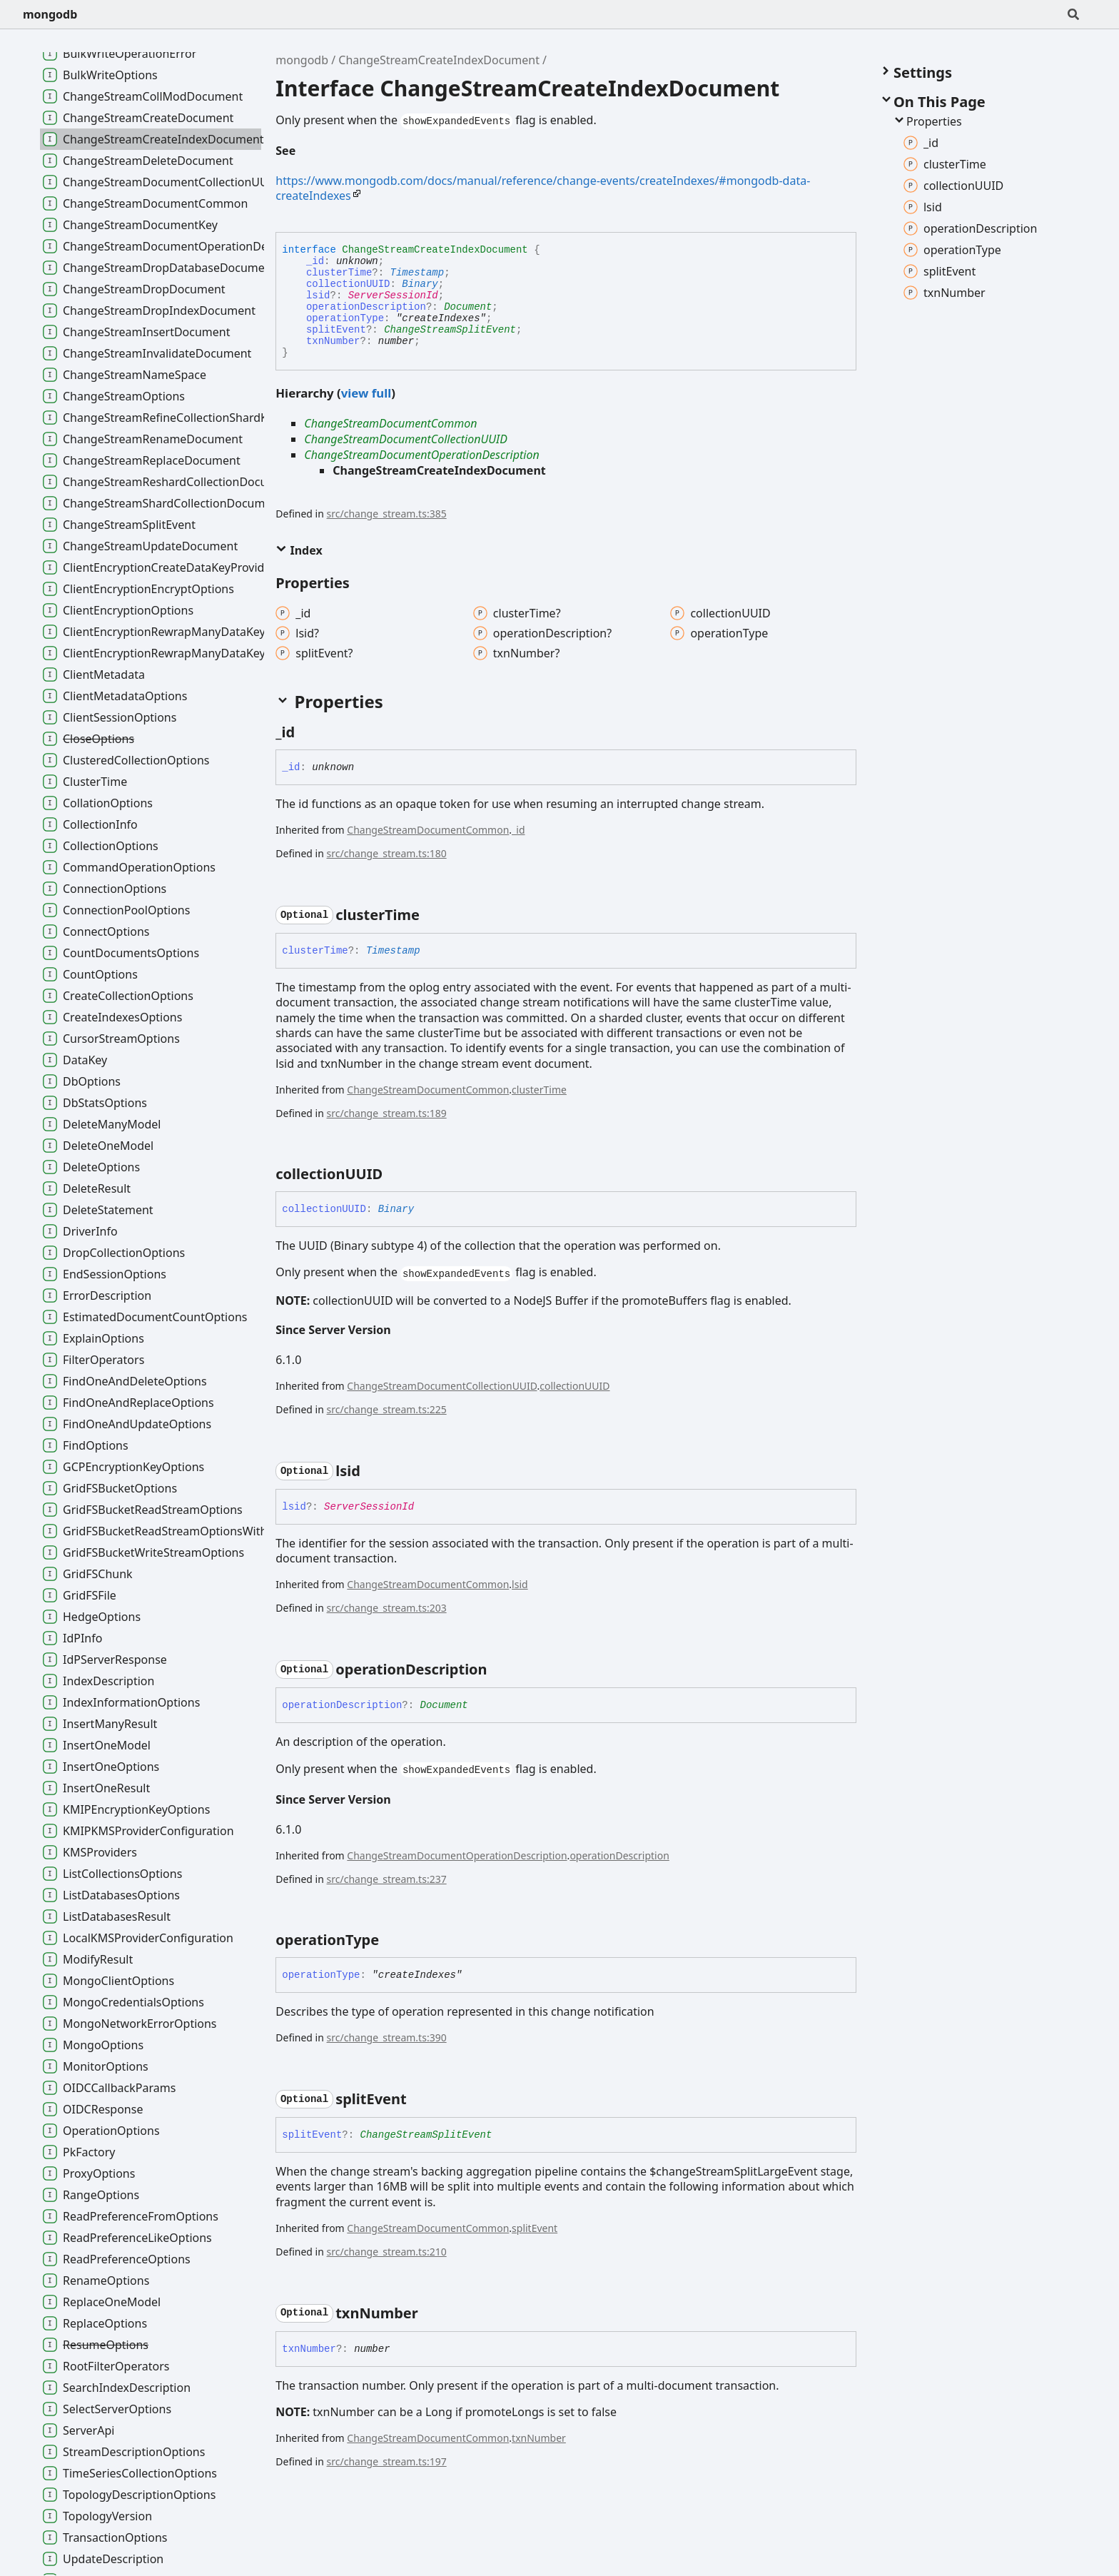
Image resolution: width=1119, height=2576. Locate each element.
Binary (419, 284)
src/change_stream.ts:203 (387, 1608)
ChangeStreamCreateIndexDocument (439, 60)
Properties (927, 121)
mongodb (50, 14)
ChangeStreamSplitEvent (450, 329)
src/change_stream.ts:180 (387, 853)
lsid (318, 295)
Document (468, 307)
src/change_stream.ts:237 (387, 1879)
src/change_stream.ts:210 (387, 2251)
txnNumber (333, 341)
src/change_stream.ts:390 (387, 2037)
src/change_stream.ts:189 (387, 1113)
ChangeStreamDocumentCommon (390, 423)
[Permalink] (307, 152)
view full (366, 393)
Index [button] (298, 550)
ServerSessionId (393, 295)
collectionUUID (348, 284)
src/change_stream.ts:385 (387, 513)
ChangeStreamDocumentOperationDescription (421, 455)
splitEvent (336, 329)
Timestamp (417, 272)
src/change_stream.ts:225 (387, 1409)
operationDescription (366, 307)
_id (315, 261)
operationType (345, 318)
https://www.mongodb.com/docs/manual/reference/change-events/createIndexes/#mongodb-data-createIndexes (542, 188)
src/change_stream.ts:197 (387, 2461)
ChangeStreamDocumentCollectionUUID (405, 439)
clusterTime (339, 272)
